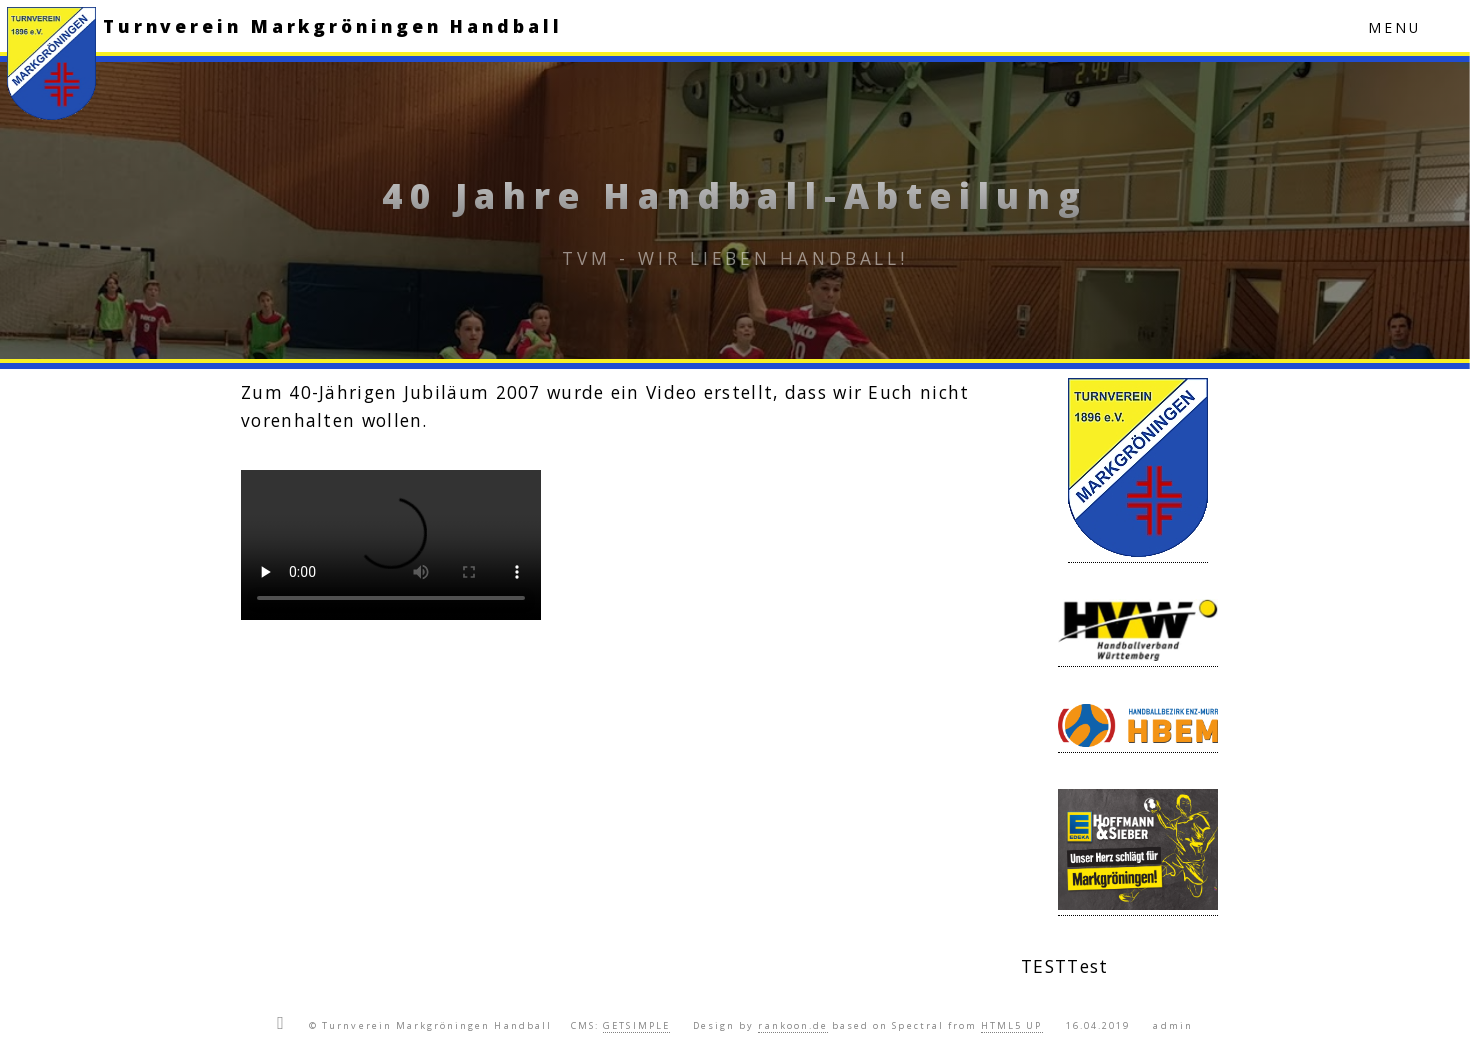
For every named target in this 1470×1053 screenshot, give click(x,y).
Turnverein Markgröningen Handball (333, 26)
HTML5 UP (1011, 1025)
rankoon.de (792, 1025)
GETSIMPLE (636, 1025)
